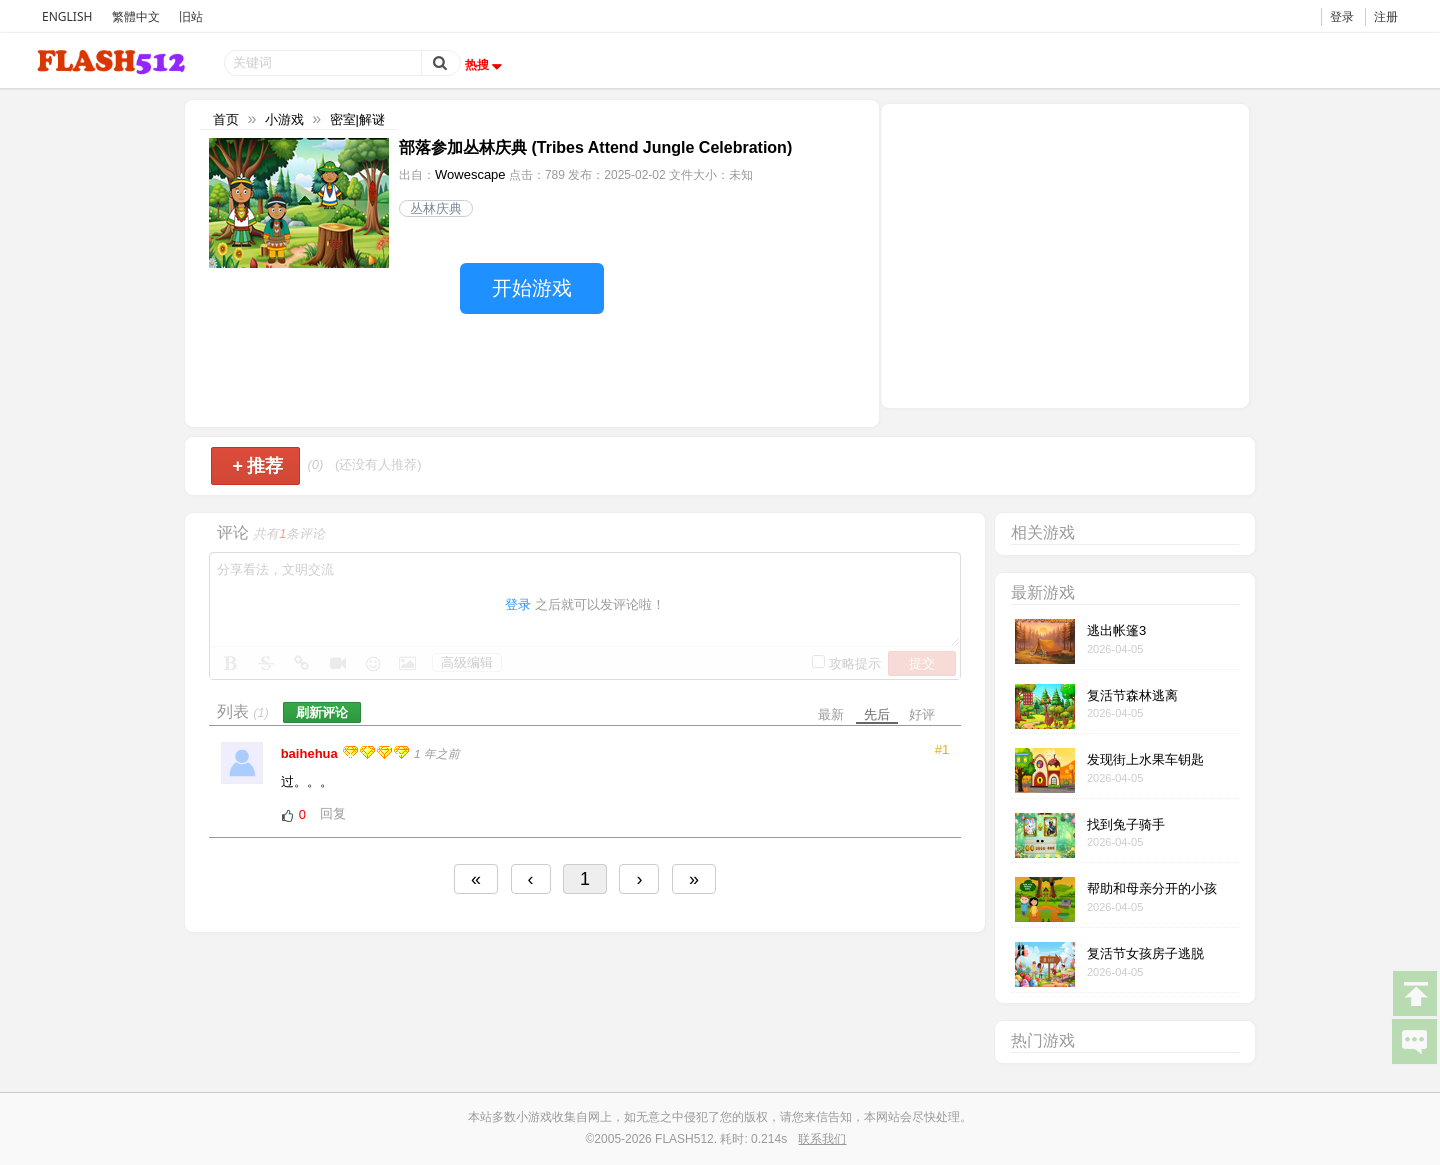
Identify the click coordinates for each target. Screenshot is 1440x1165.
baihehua (311, 753)
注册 (1386, 16)
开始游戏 (532, 288)
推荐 (257, 466)
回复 (333, 813)
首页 (226, 119)
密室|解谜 (357, 119)
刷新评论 (322, 712)
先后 (877, 714)
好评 (922, 714)
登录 (1342, 16)
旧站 (191, 16)
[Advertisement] (1065, 254)
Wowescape (470, 174)
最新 (831, 714)
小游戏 (284, 119)
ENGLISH (67, 16)
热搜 (486, 65)
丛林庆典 (436, 208)
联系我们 (822, 1139)
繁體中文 (136, 16)
